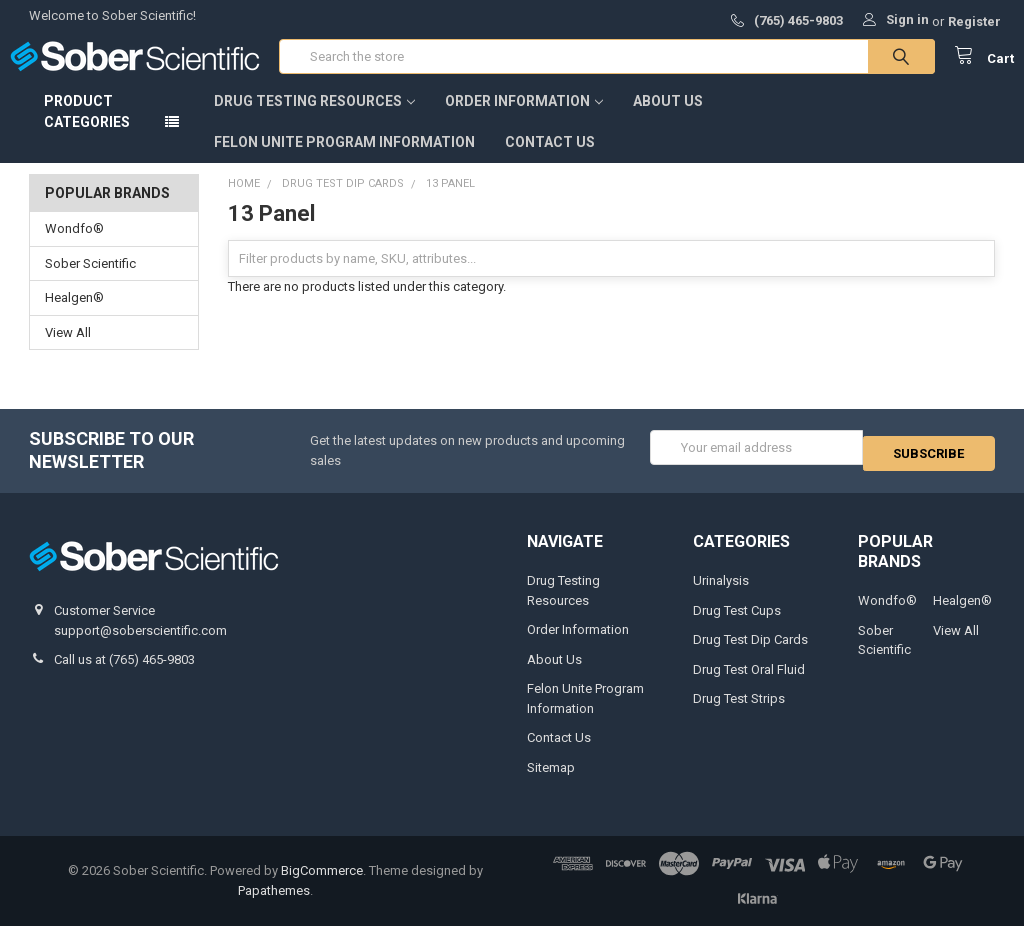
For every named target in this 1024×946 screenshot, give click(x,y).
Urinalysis (721, 600)
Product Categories (87, 131)
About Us (668, 121)
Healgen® (74, 317)
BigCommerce (322, 890)
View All (68, 352)
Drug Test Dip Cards (750, 659)
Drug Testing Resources (314, 121)
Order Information (524, 121)
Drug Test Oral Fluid (749, 689)
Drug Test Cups (737, 630)
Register (974, 21)
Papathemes (274, 910)
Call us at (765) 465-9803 (124, 679)
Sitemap (551, 787)
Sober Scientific (90, 283)
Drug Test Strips (739, 718)
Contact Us (550, 162)
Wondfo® (74, 248)
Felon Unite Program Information (344, 162)
